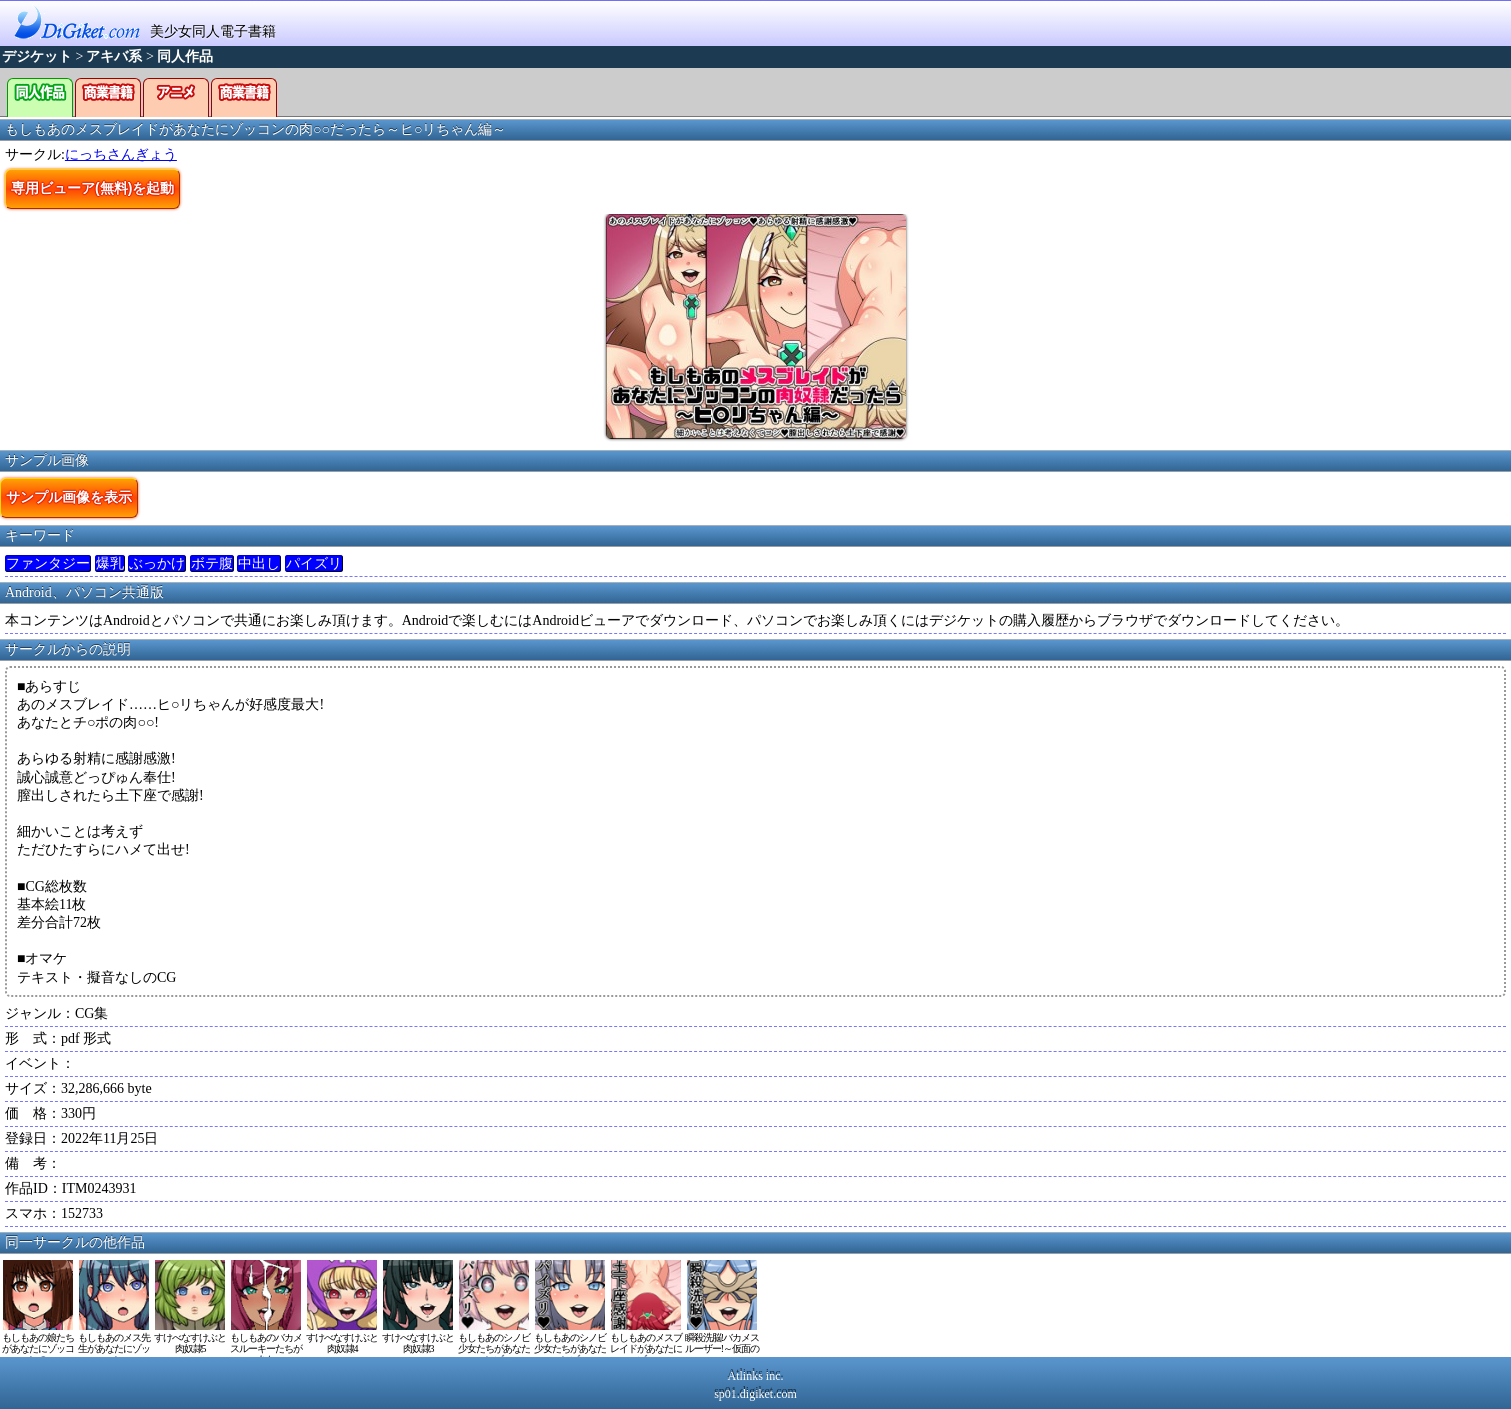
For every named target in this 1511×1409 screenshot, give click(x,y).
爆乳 (110, 563)
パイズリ (314, 563)
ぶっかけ (157, 563)
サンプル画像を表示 (69, 497)
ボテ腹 (212, 563)
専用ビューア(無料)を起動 (92, 188)
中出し (259, 563)
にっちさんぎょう (121, 154)
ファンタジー (48, 563)
